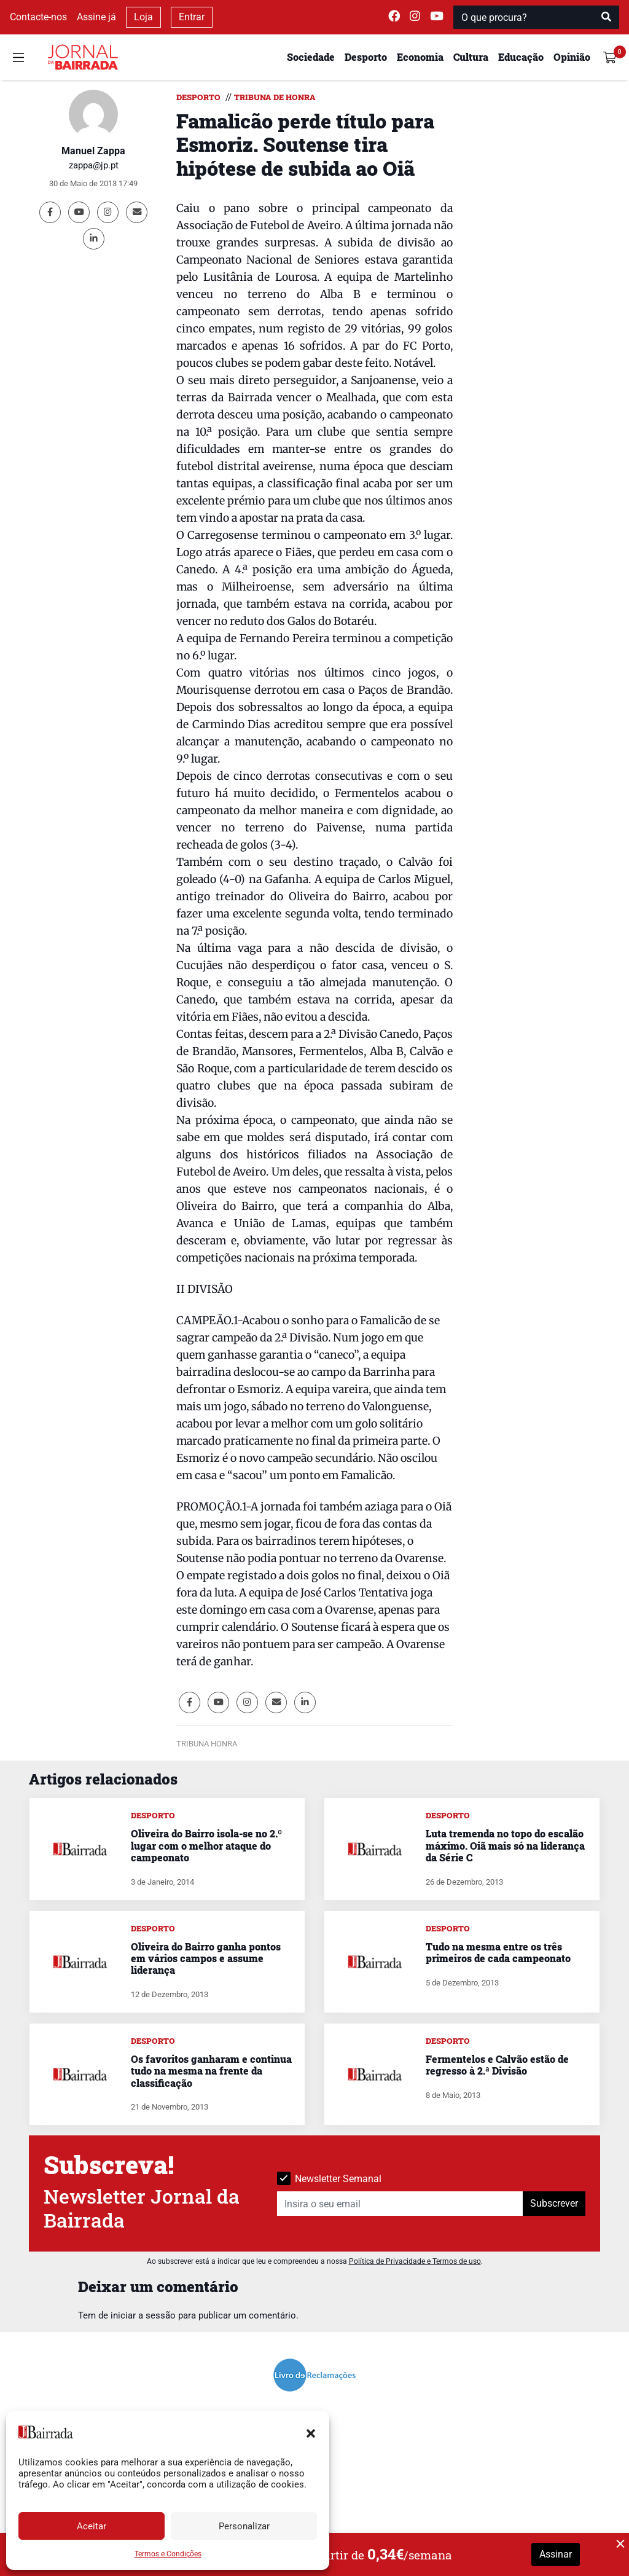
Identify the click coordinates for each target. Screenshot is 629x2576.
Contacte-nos (38, 17)
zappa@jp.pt (94, 165)
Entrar (192, 17)
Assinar (555, 2554)
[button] (311, 2432)
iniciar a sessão (143, 2315)
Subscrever (554, 2203)
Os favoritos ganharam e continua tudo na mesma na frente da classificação (211, 2070)
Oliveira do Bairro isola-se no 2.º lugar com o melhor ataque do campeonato (206, 1845)
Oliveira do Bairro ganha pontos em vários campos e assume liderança (206, 1958)
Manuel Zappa (93, 151)
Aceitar (91, 2526)
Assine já (96, 17)
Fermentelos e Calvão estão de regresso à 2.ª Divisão (497, 2064)
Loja (143, 17)
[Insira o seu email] (400, 2203)
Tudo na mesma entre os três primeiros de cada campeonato (498, 1952)
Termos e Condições (168, 2554)
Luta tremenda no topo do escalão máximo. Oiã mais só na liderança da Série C (505, 1845)
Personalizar (244, 2526)
